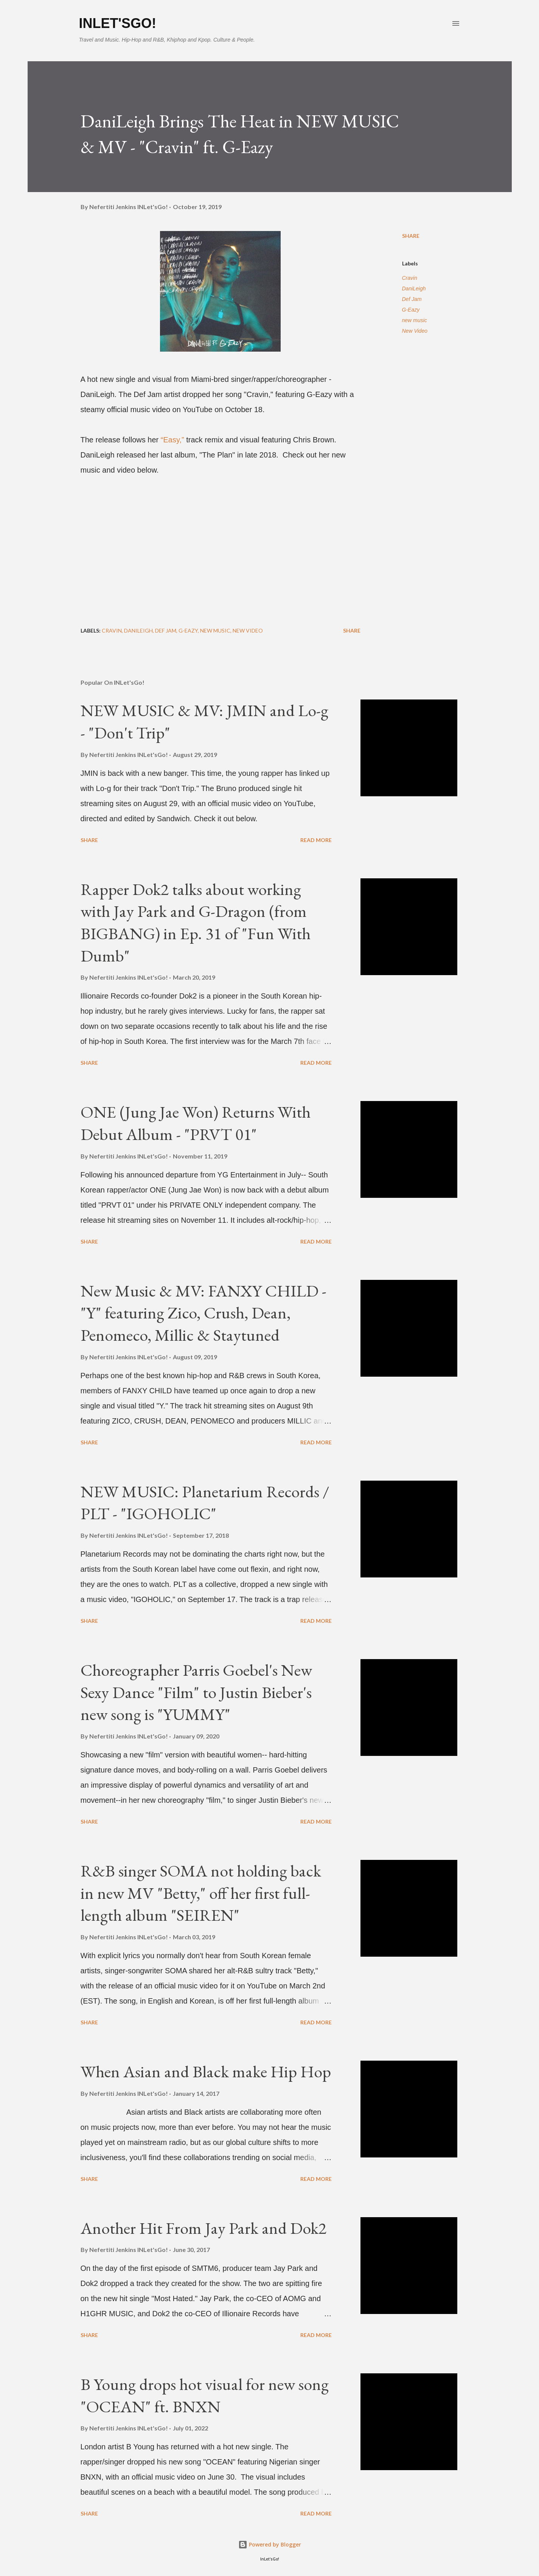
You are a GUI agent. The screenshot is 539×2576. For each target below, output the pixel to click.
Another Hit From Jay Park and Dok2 (203, 2228)
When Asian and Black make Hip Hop (206, 2071)
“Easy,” (173, 440)
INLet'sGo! (118, 23)
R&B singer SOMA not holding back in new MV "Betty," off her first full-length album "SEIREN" (201, 1893)
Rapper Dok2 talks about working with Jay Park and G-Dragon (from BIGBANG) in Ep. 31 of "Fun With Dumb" (196, 922)
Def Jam (412, 299)
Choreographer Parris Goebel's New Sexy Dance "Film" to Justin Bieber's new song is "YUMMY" (196, 1692)
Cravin (409, 278)
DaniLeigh (414, 288)
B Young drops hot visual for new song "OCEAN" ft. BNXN (205, 2395)
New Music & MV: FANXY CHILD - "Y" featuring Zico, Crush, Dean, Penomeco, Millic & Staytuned (203, 1313)
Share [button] (410, 236)
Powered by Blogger (269, 2544)
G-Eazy (411, 310)
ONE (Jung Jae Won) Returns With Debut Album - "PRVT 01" (196, 1123)
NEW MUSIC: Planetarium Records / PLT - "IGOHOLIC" (205, 1503)
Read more (316, 840)
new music (414, 320)
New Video (414, 331)
